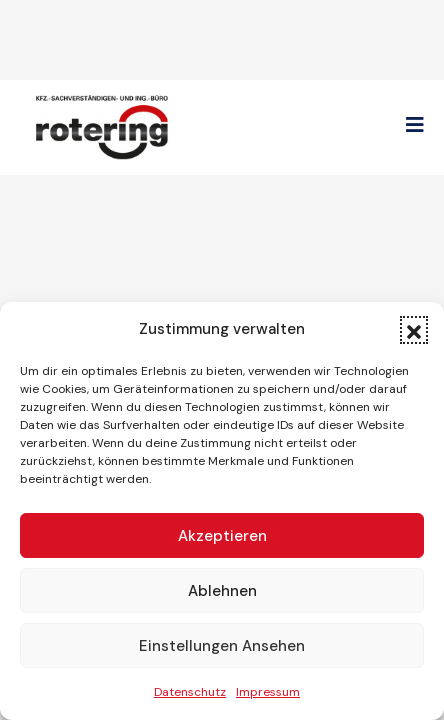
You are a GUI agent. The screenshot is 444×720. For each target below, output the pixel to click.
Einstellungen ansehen (222, 646)
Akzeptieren (222, 536)
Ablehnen (222, 591)
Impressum (268, 692)
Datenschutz (190, 692)
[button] (414, 330)
